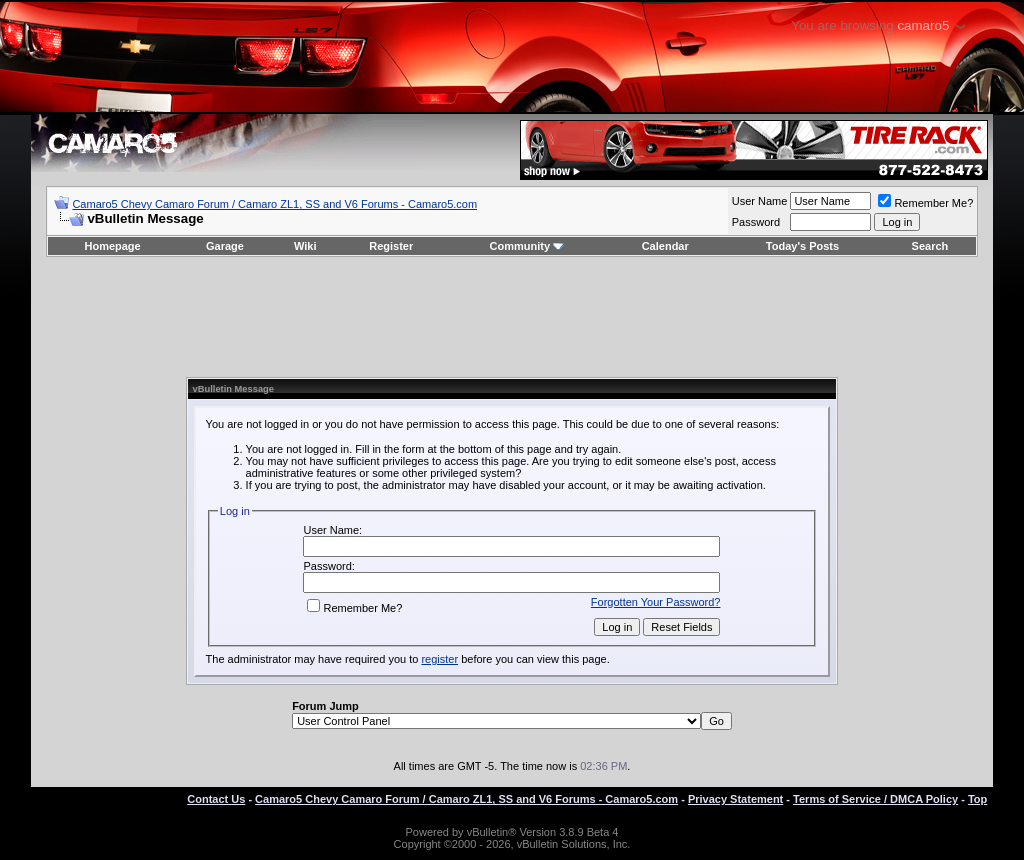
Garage (225, 246)
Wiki (305, 246)
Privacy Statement (735, 799)
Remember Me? (925, 203)
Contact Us (216, 799)
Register (391, 246)
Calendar (665, 246)
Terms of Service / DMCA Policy (875, 799)
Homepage (112, 246)
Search (930, 246)
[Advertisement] (512, 317)
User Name (760, 201)
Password (756, 222)
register (439, 659)
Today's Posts (802, 246)
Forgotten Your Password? (656, 602)
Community (527, 246)
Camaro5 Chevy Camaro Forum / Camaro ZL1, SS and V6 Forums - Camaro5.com (274, 204)
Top (977, 799)
